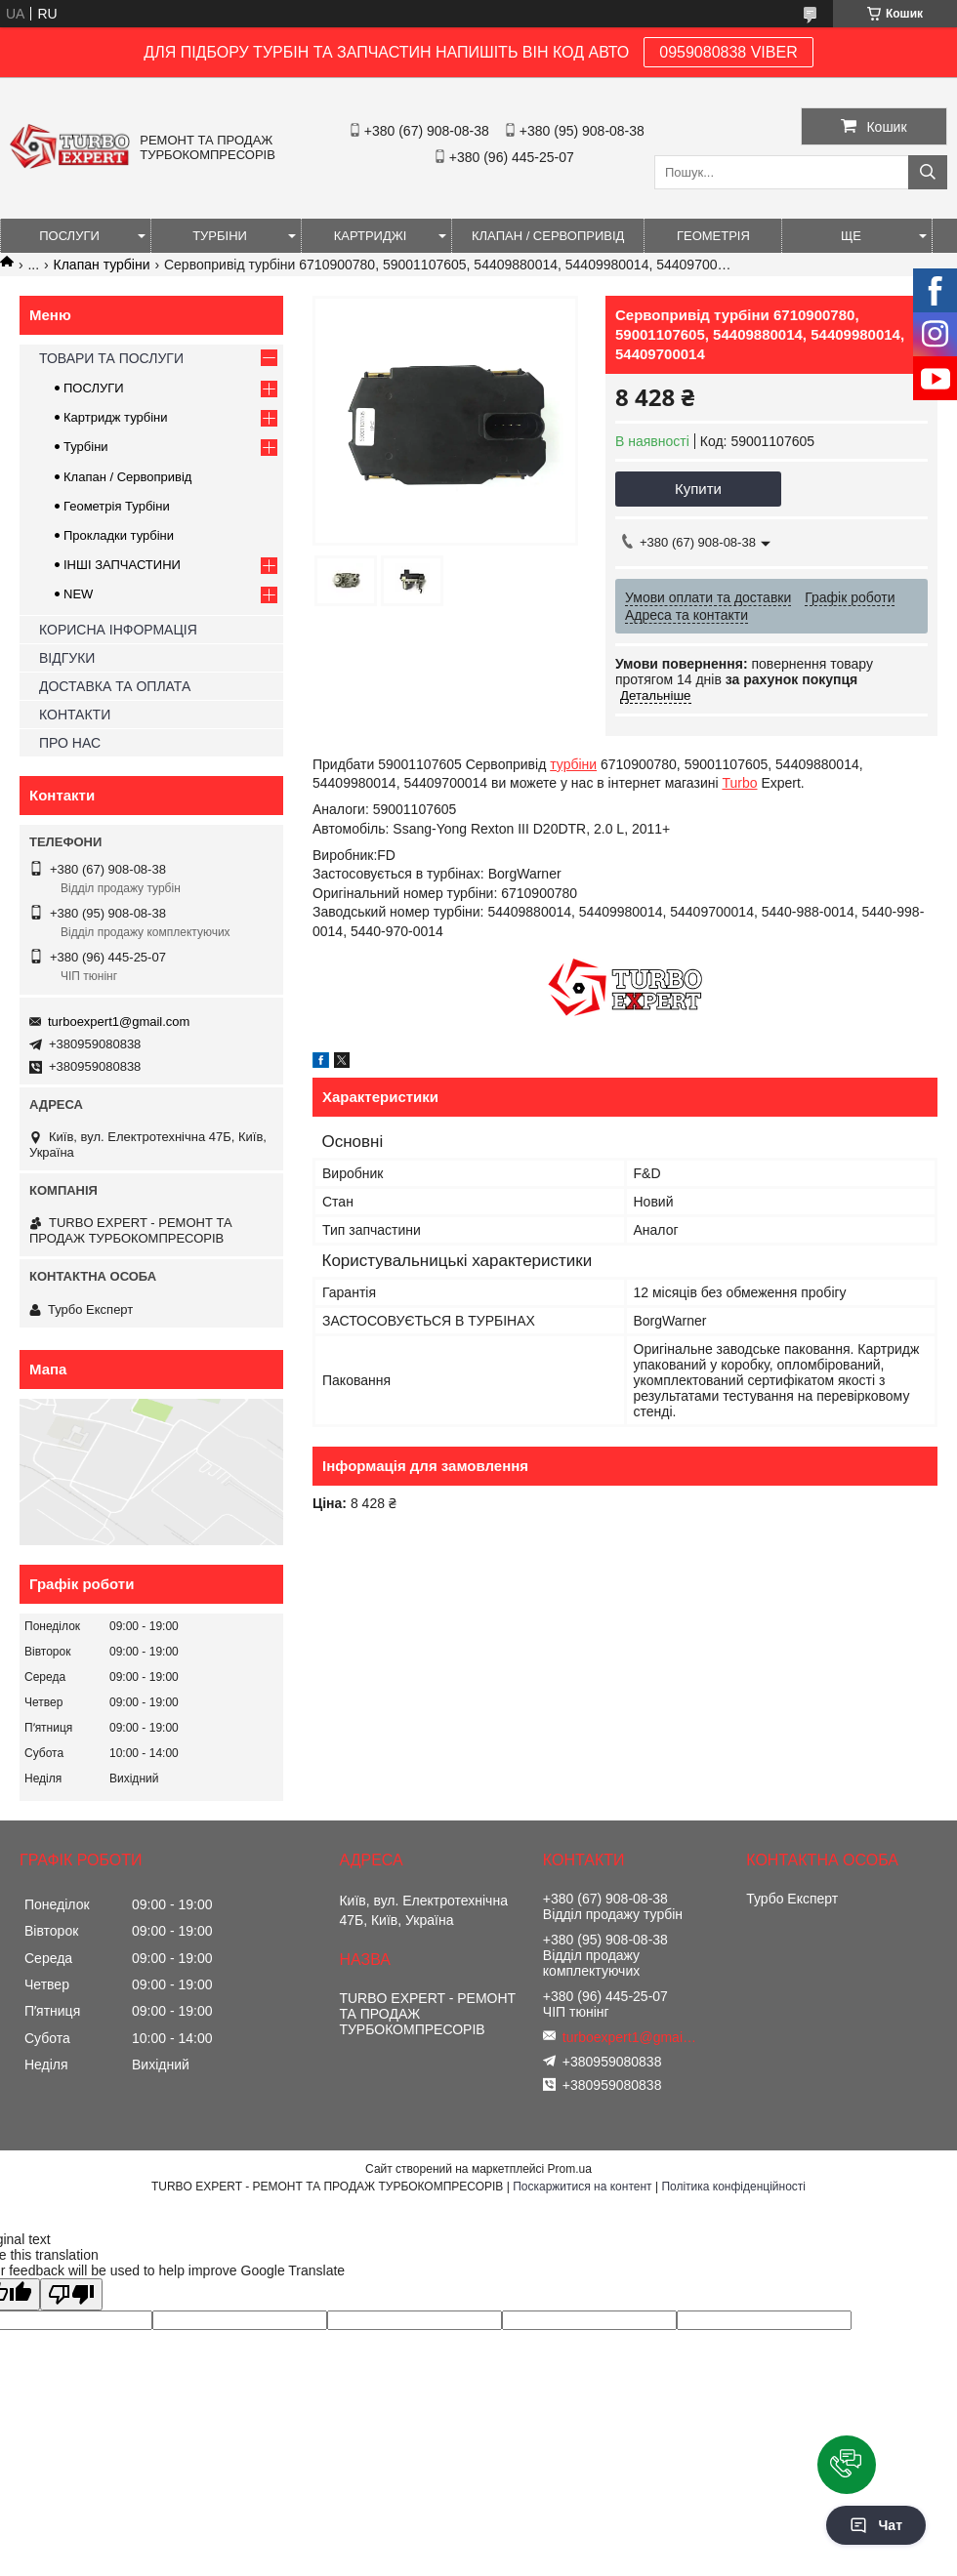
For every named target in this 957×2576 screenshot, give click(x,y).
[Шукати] (927, 172)
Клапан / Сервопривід (127, 477)
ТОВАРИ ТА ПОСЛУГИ (111, 358)
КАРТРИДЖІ (370, 235)
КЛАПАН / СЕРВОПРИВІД (548, 235)
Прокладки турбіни (118, 535)
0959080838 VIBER (728, 52)
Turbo (739, 783)
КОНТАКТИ (74, 714)
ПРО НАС (70, 743)
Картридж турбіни (115, 417)
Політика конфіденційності (733, 2186)
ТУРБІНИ (219, 235)
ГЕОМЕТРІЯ (713, 235)
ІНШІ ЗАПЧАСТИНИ (122, 564)
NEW (78, 594)
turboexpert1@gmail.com (118, 1021)
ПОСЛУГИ (69, 235)
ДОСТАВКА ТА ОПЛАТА (114, 686)
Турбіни (85, 446)
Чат (876, 2525)
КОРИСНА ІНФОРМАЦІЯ (118, 629)
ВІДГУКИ (67, 658)
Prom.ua (570, 2169)
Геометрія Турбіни (116, 506)
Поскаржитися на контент (582, 2186)
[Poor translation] (71, 2294)
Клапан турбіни (102, 264)
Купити (698, 488)
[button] (846, 2464)
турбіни (573, 764)
